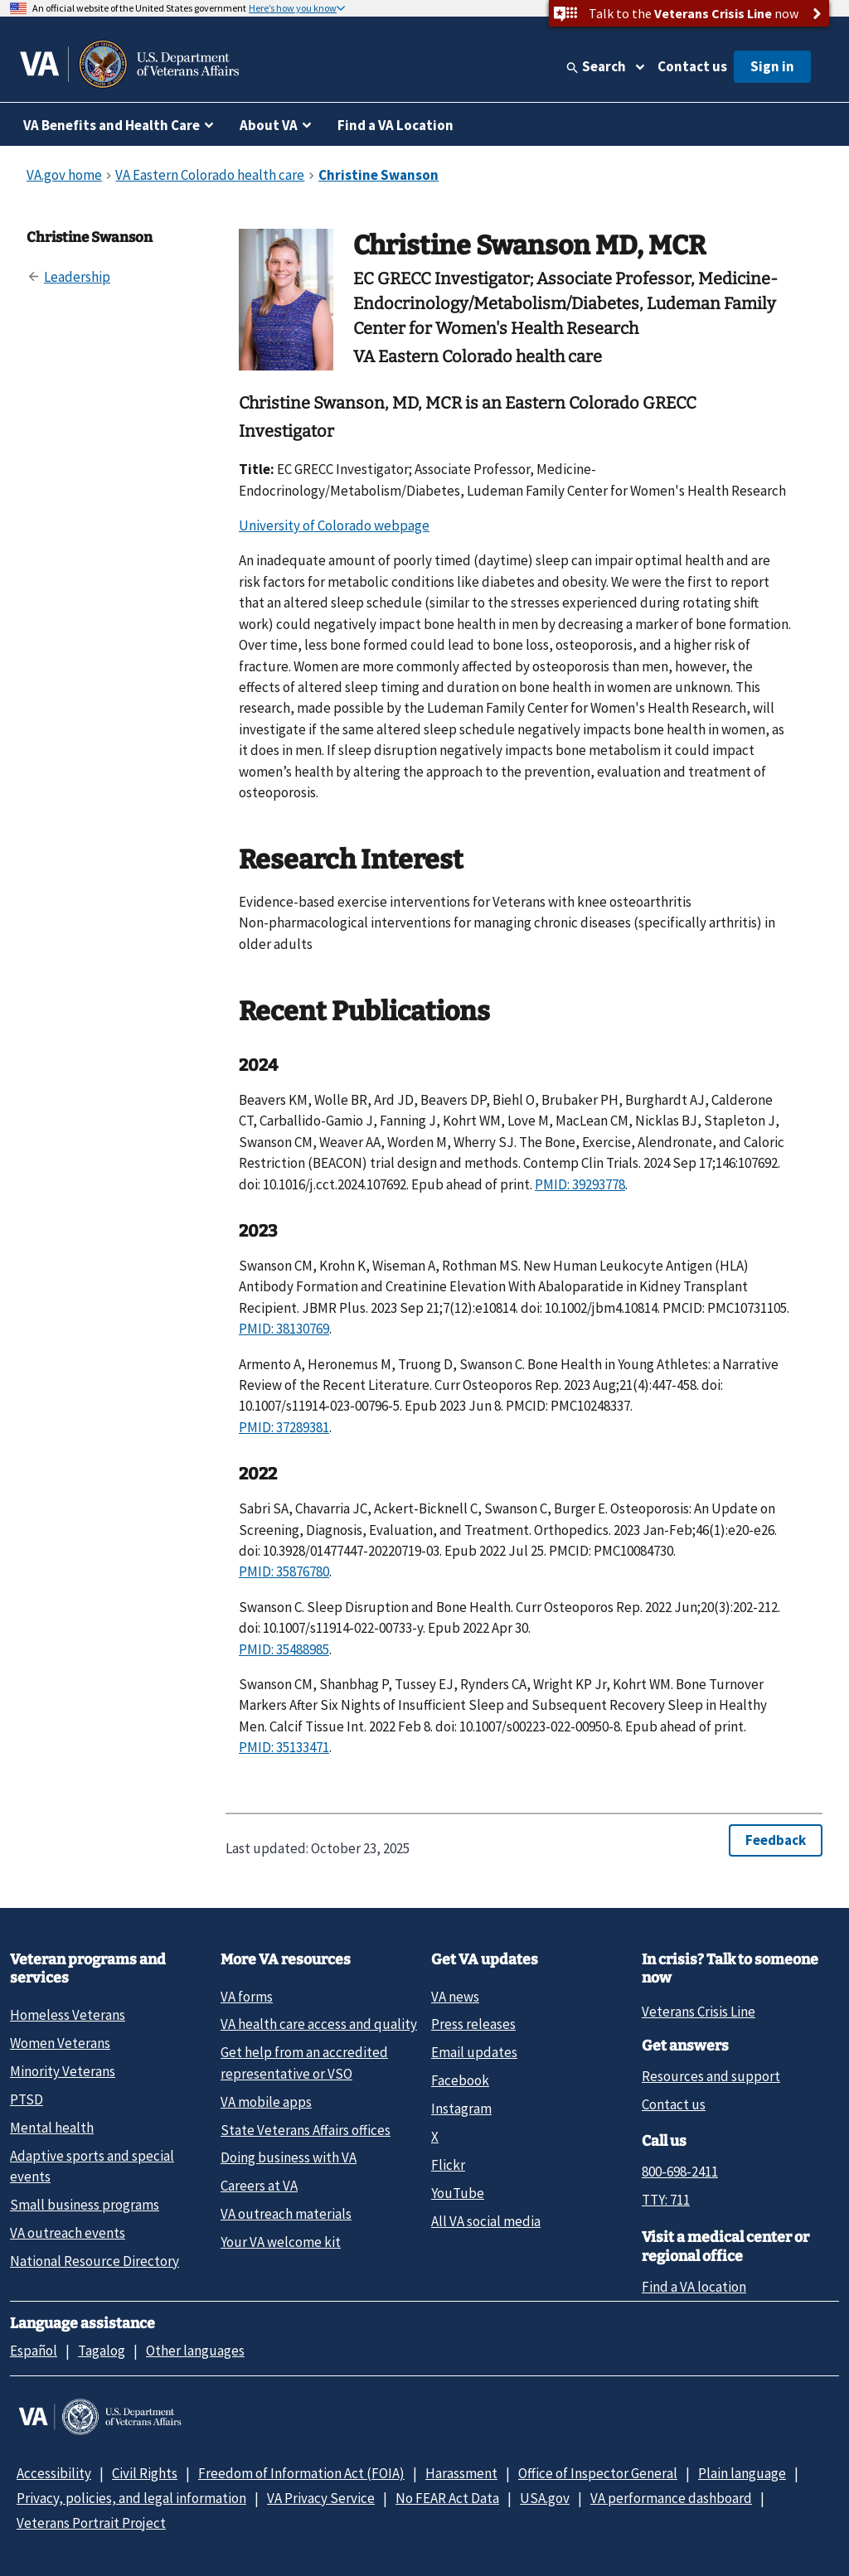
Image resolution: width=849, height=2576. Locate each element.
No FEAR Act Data (447, 2498)
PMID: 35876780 (284, 1571)
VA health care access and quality (319, 2024)
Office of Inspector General (597, 2473)
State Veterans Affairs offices (306, 2130)
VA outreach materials (286, 2214)
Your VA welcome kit (281, 2242)
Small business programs (84, 2205)
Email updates (474, 2052)
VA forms (247, 1997)
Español (33, 2350)
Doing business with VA (289, 2157)
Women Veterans (60, 2043)
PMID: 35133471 (284, 1747)
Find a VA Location (395, 125)
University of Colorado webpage (334, 525)
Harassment (461, 2473)
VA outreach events (67, 2233)
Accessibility (54, 2473)
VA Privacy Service (321, 2498)
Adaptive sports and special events (92, 2166)
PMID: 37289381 (284, 1427)
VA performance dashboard (671, 2498)
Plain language (742, 2473)
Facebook (460, 2080)
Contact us (692, 66)
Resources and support (711, 2076)
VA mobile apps (266, 2102)
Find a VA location (694, 2287)
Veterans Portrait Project (91, 2523)
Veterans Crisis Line (698, 2011)
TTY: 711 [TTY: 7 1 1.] (666, 2200)
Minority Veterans (62, 2071)
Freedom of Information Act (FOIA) (301, 2473)
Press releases (473, 2024)
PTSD (26, 2099)
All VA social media (486, 2221)
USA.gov (545, 2498)
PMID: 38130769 (284, 1328)
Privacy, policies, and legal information (131, 2498)
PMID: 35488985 (284, 1649)
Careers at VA (259, 2186)
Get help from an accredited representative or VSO (304, 2062)
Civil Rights (144, 2473)
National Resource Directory (94, 2261)
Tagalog (101, 2350)
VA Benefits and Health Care (111, 125)
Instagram (461, 2108)
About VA (269, 125)
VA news (455, 1997)
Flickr (448, 2165)
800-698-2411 (680, 2171)
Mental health (52, 2127)
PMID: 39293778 (580, 1184)
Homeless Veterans (67, 2015)
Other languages (195, 2350)
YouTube (457, 2193)
